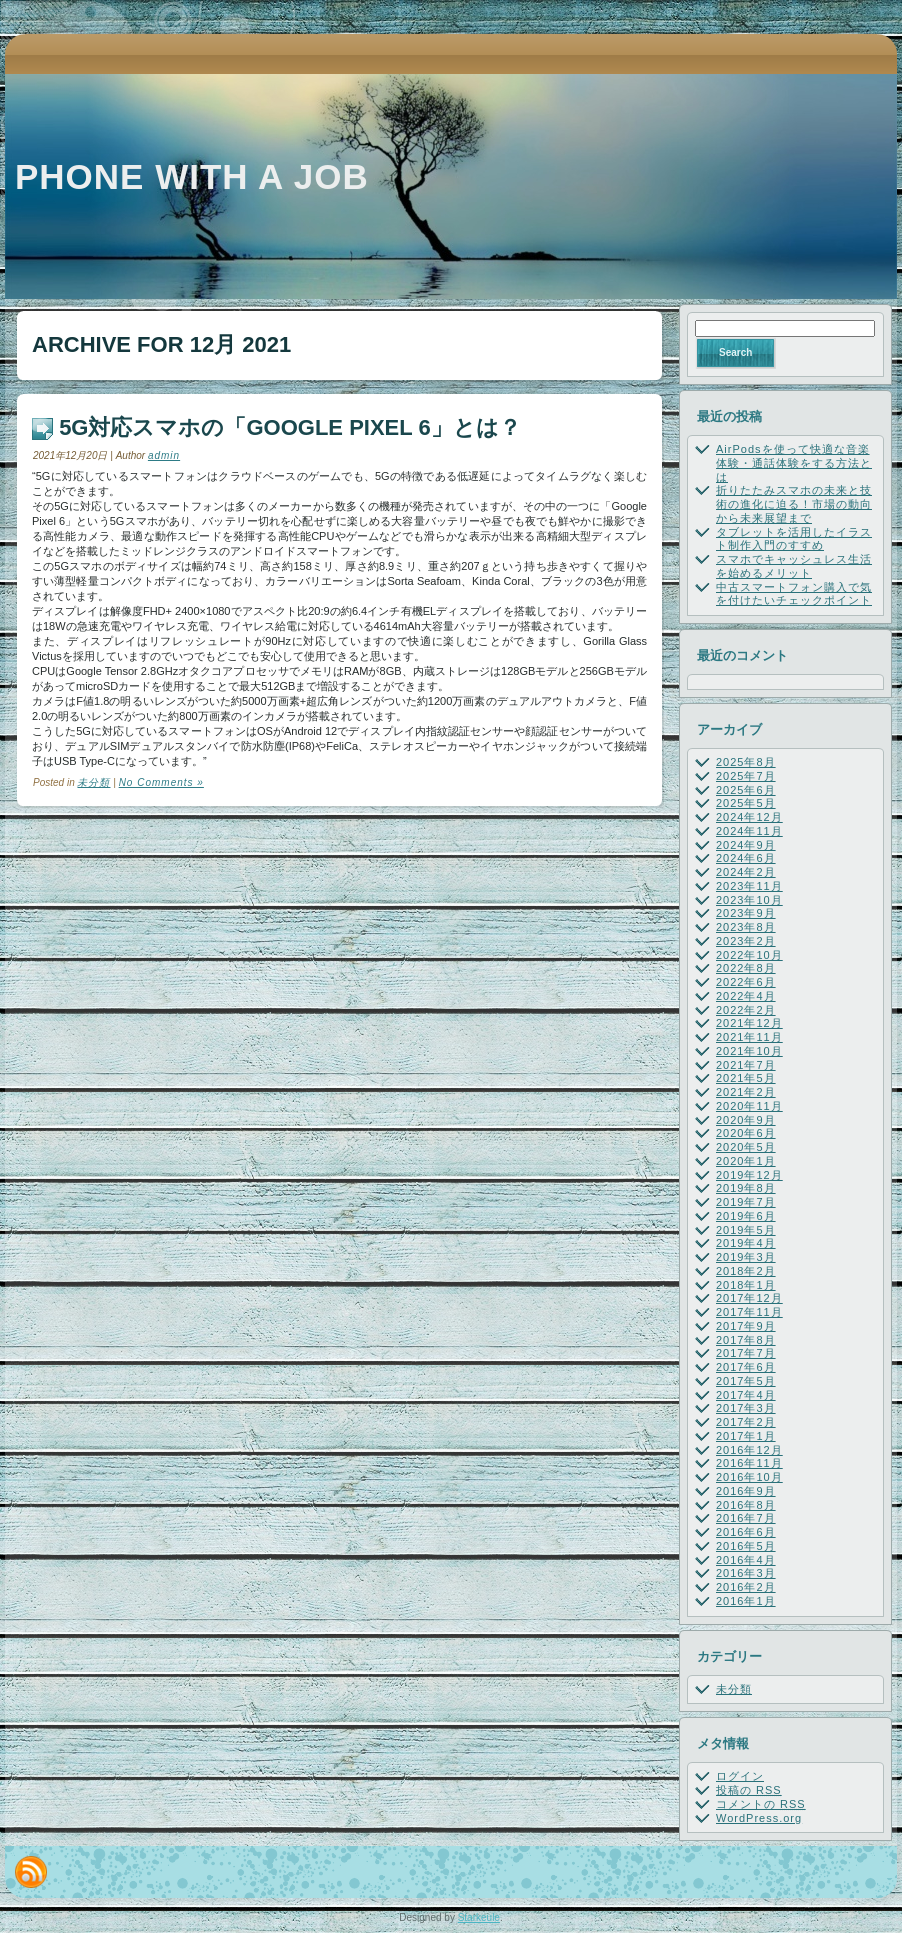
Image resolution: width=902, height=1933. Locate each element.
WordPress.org (759, 1818)
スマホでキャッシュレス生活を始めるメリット (794, 566)
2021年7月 (746, 1065)
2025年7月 (746, 776)
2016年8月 (746, 1505)
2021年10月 (749, 1051)
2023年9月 (746, 913)
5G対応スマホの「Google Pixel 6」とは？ (290, 427)
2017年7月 (746, 1353)
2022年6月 (746, 982)
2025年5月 (746, 803)
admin (164, 455)
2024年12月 (749, 817)
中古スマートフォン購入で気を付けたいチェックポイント (794, 594)
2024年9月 (746, 845)
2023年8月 (746, 927)
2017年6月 (746, 1367)
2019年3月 (746, 1257)
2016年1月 (746, 1601)
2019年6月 (746, 1216)
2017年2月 (746, 1422)
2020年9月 (746, 1120)
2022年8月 (746, 968)
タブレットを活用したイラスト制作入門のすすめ (794, 539)
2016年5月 (746, 1546)
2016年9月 (746, 1491)
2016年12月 (749, 1450)
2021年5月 (746, 1078)
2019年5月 (746, 1230)
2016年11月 (749, 1463)
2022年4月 (746, 996)
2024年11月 (749, 831)
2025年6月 (746, 790)
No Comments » (161, 782)
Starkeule (479, 1917)
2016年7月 (746, 1518)
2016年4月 (746, 1560)
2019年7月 (746, 1202)
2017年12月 (749, 1298)
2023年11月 (749, 886)
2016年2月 (746, 1587)
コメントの (761, 1804)
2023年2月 (746, 941)
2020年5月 (746, 1147)
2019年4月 (746, 1243)
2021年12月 (749, 1023)
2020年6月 (746, 1133)
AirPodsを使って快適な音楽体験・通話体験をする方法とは (794, 463)
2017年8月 (746, 1340)
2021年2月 (746, 1092)
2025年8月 (746, 762)
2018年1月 (746, 1285)
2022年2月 (746, 1010)
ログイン (740, 1776)
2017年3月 (746, 1408)
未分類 (93, 782)
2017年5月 (746, 1381)
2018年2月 (746, 1271)
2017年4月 (746, 1395)
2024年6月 (746, 858)
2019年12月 (749, 1175)
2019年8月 (746, 1188)
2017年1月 (746, 1436)
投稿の (749, 1790)
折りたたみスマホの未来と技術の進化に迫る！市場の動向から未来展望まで (794, 504)
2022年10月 (749, 955)
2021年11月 (749, 1037)
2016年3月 (746, 1573)
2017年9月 (746, 1326)
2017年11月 (749, 1312)
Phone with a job (192, 176)
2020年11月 (749, 1106)
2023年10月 (749, 900)
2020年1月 (746, 1161)
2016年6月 (746, 1532)
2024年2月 (746, 872)
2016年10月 (749, 1477)
